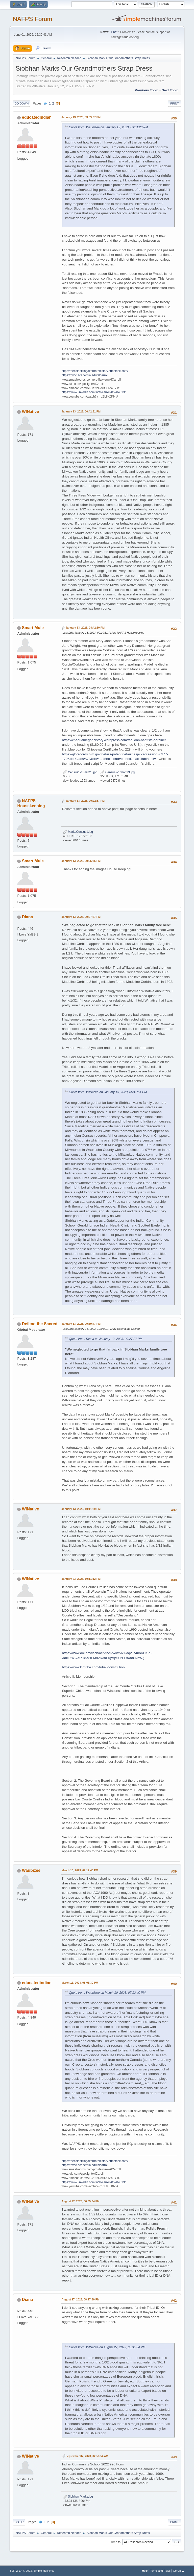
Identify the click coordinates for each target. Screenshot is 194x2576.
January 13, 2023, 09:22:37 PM (85, 800)
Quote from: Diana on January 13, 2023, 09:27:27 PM (105, 1339)
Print (174, 103)
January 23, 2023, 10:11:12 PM (81, 1578)
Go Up (18, 2522)
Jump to (115, 2542)
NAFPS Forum (32, 18)
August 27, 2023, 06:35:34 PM (80, 2201)
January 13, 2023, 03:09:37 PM (81, 117)
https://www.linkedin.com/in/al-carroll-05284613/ (93, 392)
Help (145, 2570)
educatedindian (37, 117)
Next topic (169, 90)
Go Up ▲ (178, 2570)
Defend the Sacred (39, 1324)
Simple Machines (44, 2570)
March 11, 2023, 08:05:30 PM (79, 1982)
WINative (30, 411)
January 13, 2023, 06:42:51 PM (81, 411)
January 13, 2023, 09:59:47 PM (81, 1323)
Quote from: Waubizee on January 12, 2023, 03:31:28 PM (108, 127)
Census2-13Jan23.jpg (117, 772)
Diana (27, 917)
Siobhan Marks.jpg (78, 2496)
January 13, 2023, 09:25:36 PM (81, 860)
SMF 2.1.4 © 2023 (21, 2570)
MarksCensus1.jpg (78, 832)
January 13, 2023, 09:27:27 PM (81, 916)
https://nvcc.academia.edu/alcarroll (84, 375)
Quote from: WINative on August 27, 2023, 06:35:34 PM (107, 2347)
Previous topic (147, 90)
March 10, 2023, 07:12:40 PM (79, 1870)
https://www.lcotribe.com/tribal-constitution (93, 1667)
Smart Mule (33, 628)
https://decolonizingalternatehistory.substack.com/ (94, 371)
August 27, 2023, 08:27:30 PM (80, 2299)
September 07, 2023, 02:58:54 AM (86, 2456)
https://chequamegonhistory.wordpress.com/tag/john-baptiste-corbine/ (114, 740)
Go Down (21, 103)
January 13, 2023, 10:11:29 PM (81, 1508)
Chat (114, 32)
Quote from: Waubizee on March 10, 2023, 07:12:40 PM (107, 1993)
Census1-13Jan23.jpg (80, 772)
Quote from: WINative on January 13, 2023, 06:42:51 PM (108, 1092)
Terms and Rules (160, 2570)
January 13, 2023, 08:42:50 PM (85, 627)
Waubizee (31, 1870)
